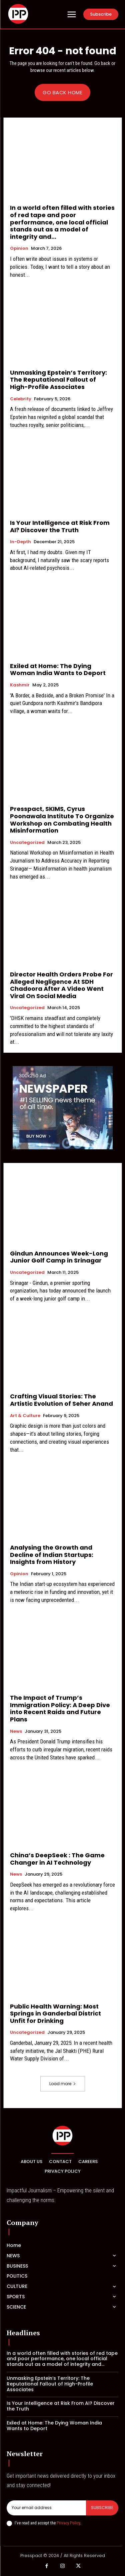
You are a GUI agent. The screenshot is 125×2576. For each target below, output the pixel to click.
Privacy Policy (68, 2522)
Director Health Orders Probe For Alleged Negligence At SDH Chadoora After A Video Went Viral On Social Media (61, 985)
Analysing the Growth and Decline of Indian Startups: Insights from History (51, 1554)
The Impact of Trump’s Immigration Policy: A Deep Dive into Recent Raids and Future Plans (60, 1708)
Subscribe (102, 2507)
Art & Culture (25, 1415)
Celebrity (20, 399)
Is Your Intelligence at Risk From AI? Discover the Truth (60, 526)
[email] (46, 2507)
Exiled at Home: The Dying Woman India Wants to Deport (58, 669)
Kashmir (20, 685)
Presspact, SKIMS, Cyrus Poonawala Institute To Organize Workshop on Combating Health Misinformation (62, 820)
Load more (62, 2083)
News (16, 1731)
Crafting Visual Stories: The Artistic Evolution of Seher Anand (61, 1400)
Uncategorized (27, 842)
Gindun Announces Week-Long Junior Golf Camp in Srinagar (59, 1257)
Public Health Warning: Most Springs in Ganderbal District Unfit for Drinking (55, 2013)
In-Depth (20, 542)
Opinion (19, 248)
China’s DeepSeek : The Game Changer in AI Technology (57, 1859)
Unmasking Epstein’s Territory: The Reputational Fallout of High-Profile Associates (58, 379)
